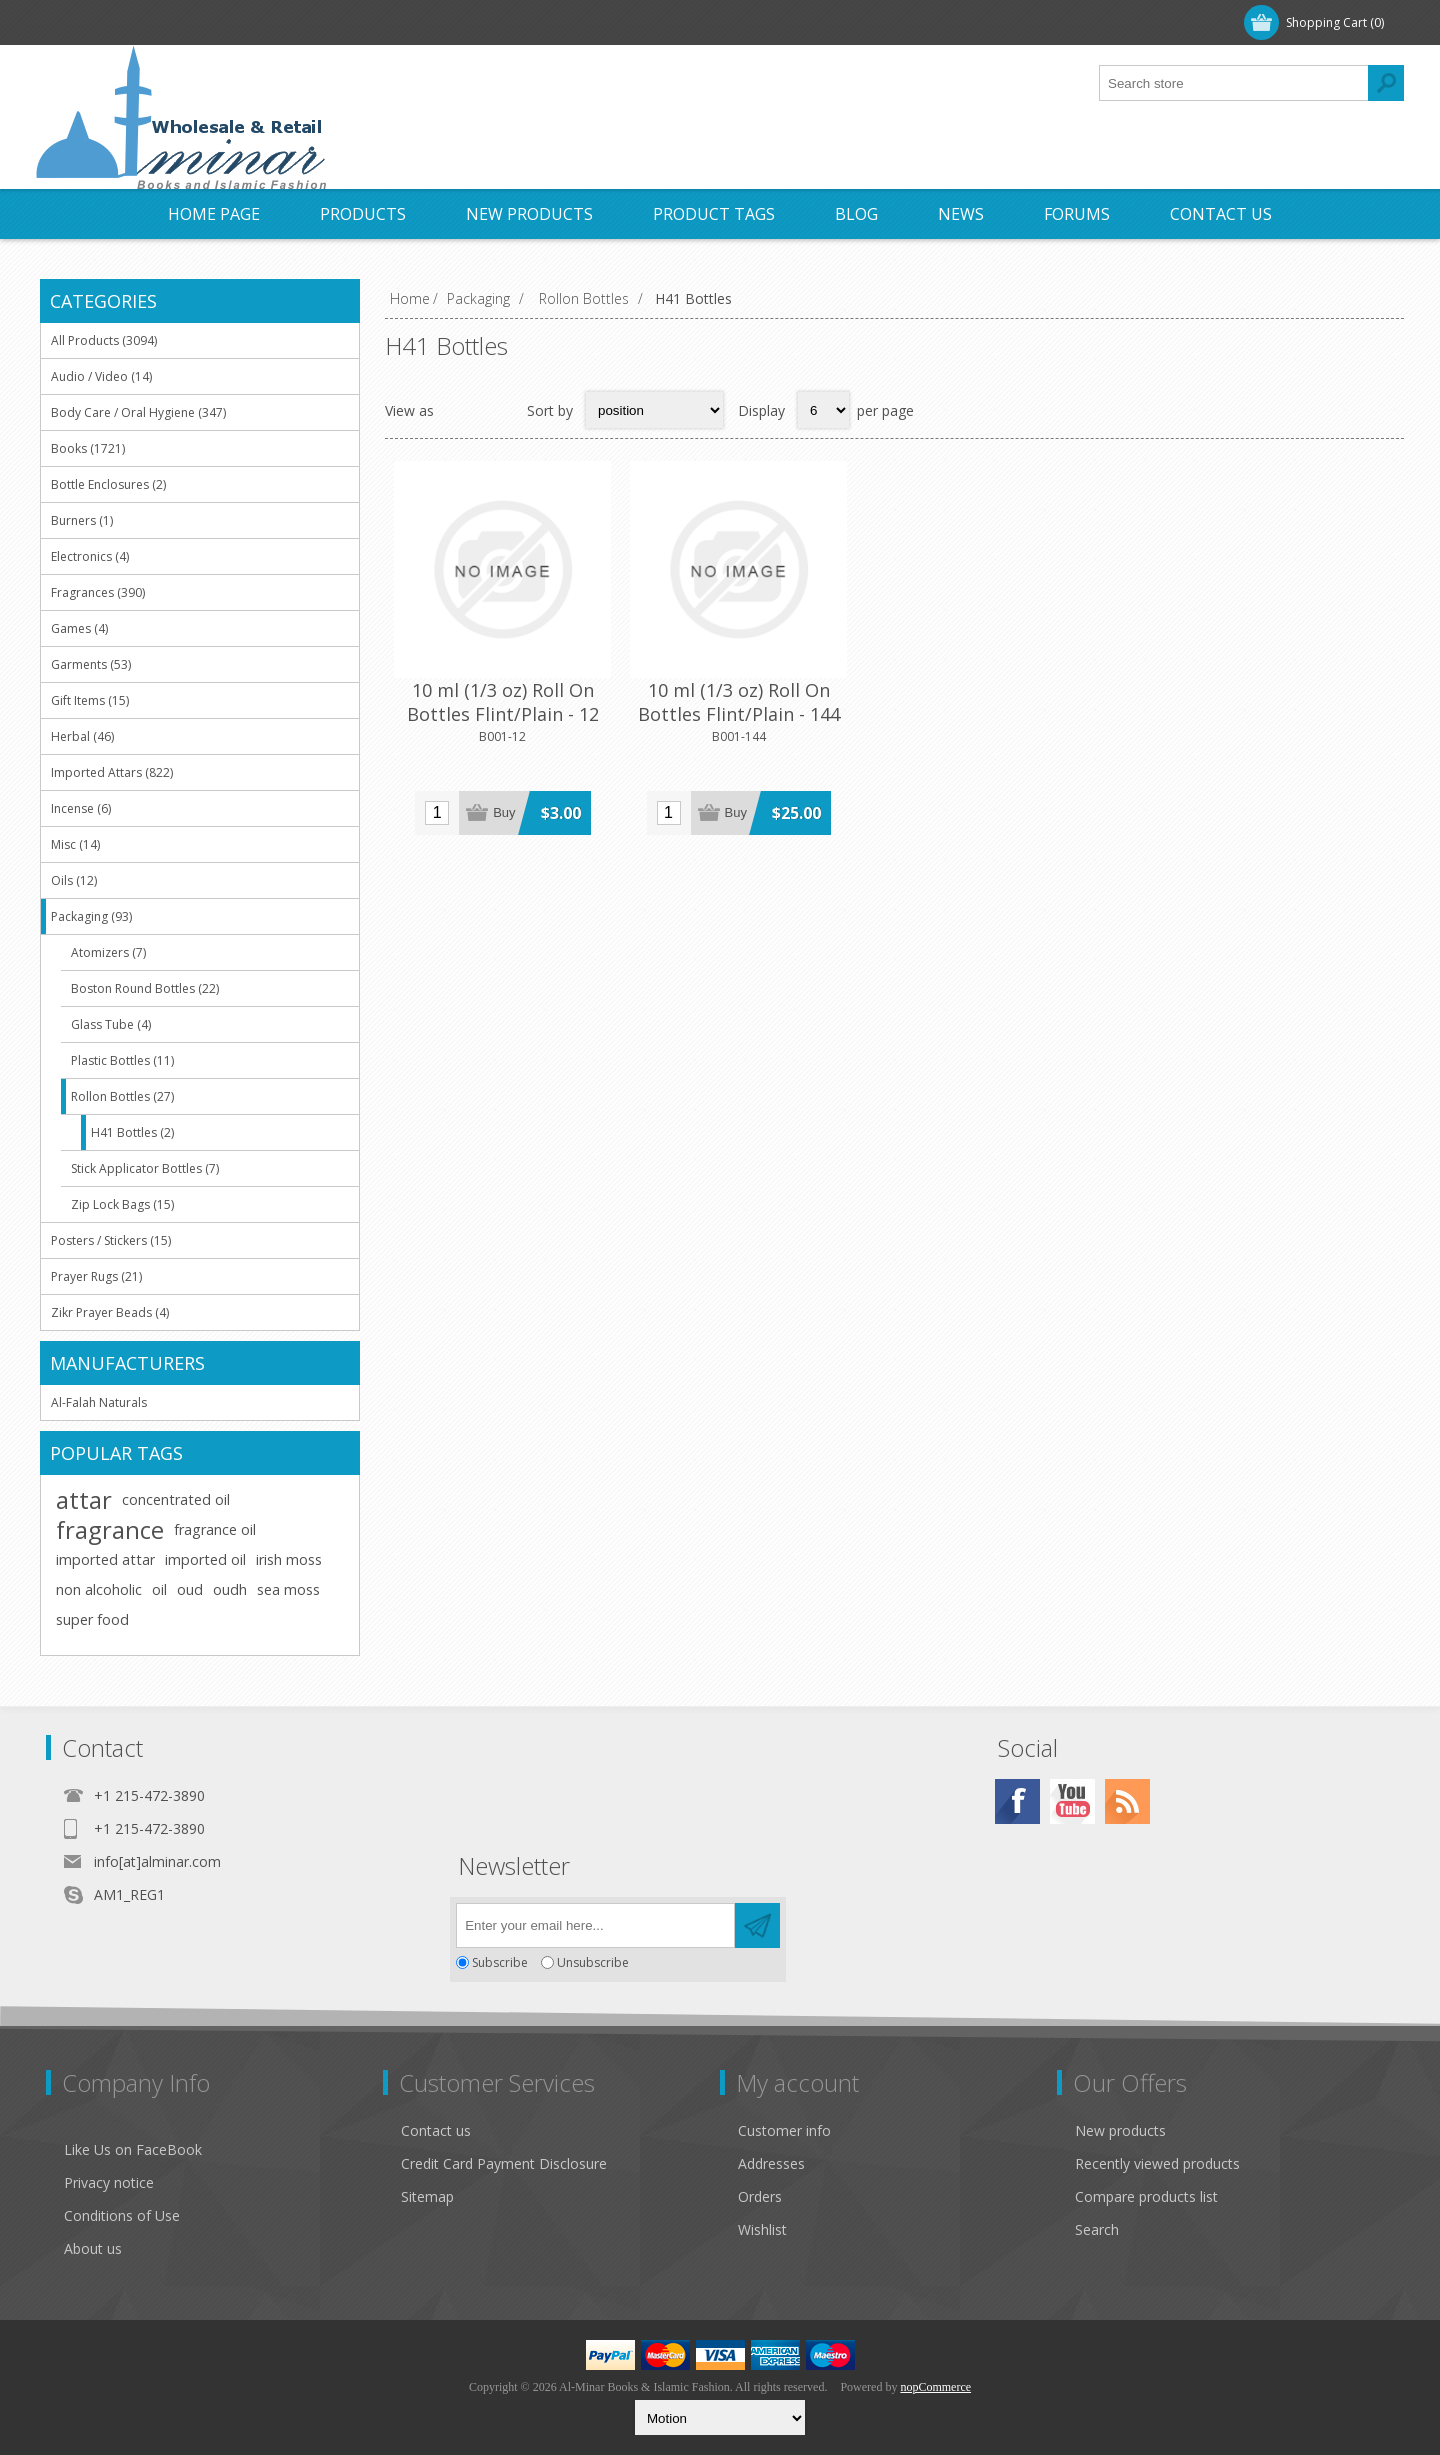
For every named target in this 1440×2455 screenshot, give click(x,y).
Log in (170, 22)
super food (92, 1619)
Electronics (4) (90, 556)
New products (1120, 2130)
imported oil (205, 1559)
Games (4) (79, 628)
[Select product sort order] (654, 410)
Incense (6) (81, 808)
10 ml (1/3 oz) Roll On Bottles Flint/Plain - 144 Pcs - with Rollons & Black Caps (691, 699)
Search (1097, 2229)
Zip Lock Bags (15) (122, 1204)
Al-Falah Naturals (99, 1402)
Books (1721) (88, 448)
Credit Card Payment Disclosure (504, 2163)
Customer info (784, 2130)
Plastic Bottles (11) (122, 1060)
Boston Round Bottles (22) (145, 988)
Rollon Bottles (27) (122, 1096)
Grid (460, 410)
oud (190, 1589)
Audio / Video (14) (101, 376)
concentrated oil (176, 1499)
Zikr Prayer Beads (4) (110, 1312)
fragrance (110, 1530)
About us (93, 2248)
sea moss (288, 1589)
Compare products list (1146, 2196)
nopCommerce (935, 2387)
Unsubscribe (593, 1962)
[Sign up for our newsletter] (595, 1925)
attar (84, 1500)
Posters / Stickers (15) (111, 1240)
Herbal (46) (82, 736)
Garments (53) (91, 664)
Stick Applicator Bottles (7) (145, 1168)
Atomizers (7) (108, 952)
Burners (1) (82, 520)
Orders (760, 2196)
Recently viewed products (1157, 2163)
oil (159, 1589)
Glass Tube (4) (111, 1024)
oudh (230, 1589)
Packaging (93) (91, 916)
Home (410, 298)
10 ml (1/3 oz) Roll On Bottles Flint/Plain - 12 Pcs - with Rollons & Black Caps (487, 699)
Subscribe (500, 1962)
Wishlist (762, 2229)
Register (88, 22)
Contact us (436, 2130)
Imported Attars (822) (112, 772)
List (499, 410)
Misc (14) (75, 844)
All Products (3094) (104, 340)
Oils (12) (74, 880)
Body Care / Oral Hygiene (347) (138, 412)
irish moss (289, 1559)
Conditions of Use (122, 2215)
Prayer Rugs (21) (96, 1276)
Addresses (771, 2163)
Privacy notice (109, 2182)
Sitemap (427, 2196)
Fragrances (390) (98, 592)
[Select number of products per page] (823, 410)
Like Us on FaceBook (133, 2149)
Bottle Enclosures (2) (108, 484)
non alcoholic (99, 1589)
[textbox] (1234, 83)
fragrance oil (215, 1529)
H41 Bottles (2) (132, 1132)
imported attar (105, 1559)
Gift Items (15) (90, 700)
